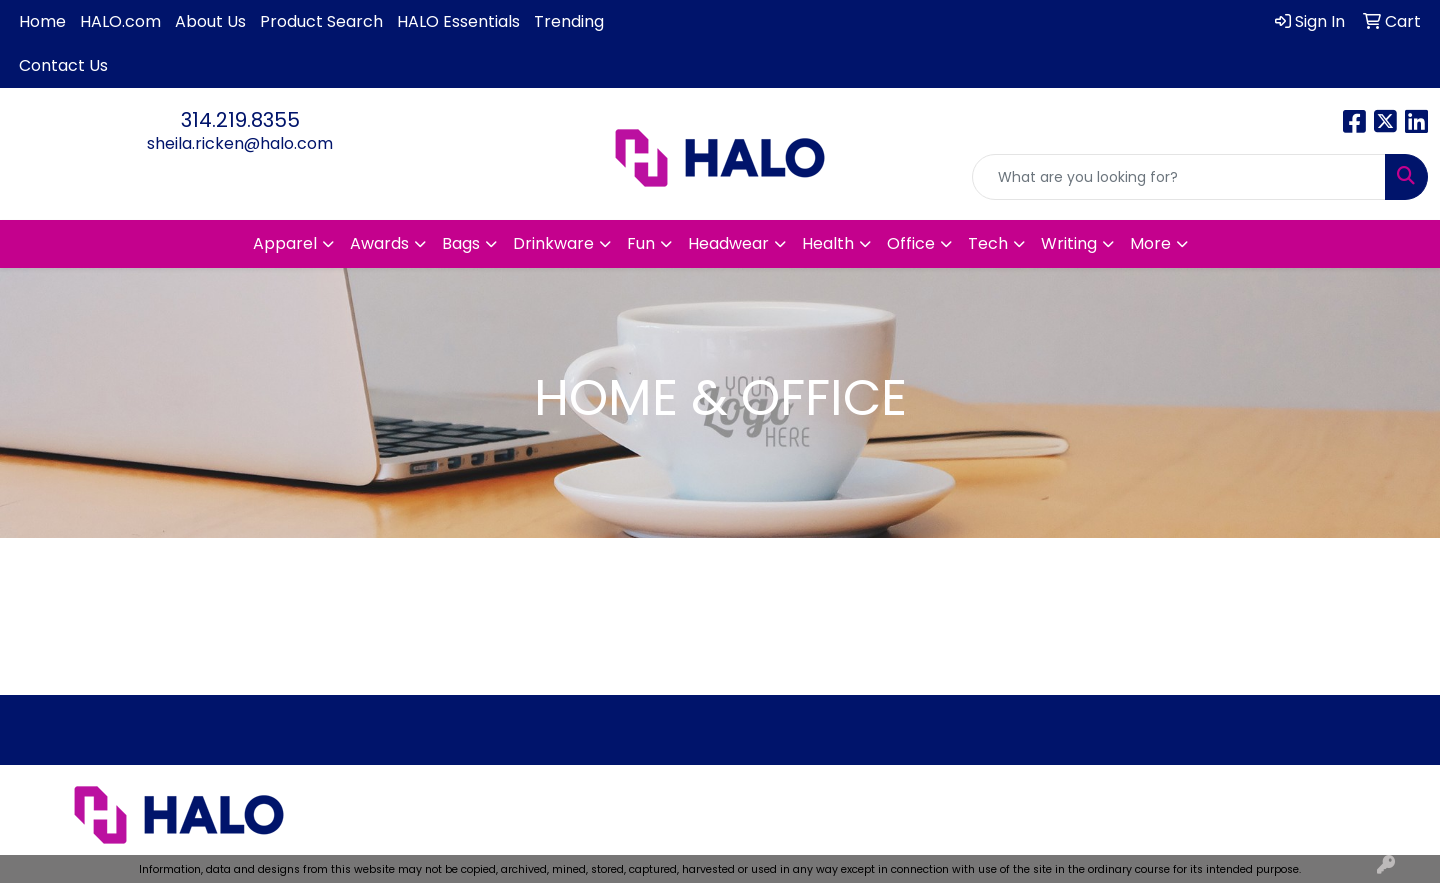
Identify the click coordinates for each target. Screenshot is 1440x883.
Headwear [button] (728, 243)
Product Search (321, 21)
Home (42, 21)
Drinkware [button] (553, 243)
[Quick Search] (1179, 177)
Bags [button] (461, 243)
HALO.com (120, 21)
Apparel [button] (285, 243)
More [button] (1150, 243)
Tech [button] (988, 243)
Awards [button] (379, 243)
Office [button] (911, 243)
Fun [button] (641, 243)
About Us (210, 21)
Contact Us (63, 65)
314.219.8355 (240, 120)
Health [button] (828, 243)
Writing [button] (1069, 243)
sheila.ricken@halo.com (240, 143)
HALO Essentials (458, 21)
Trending (569, 21)
